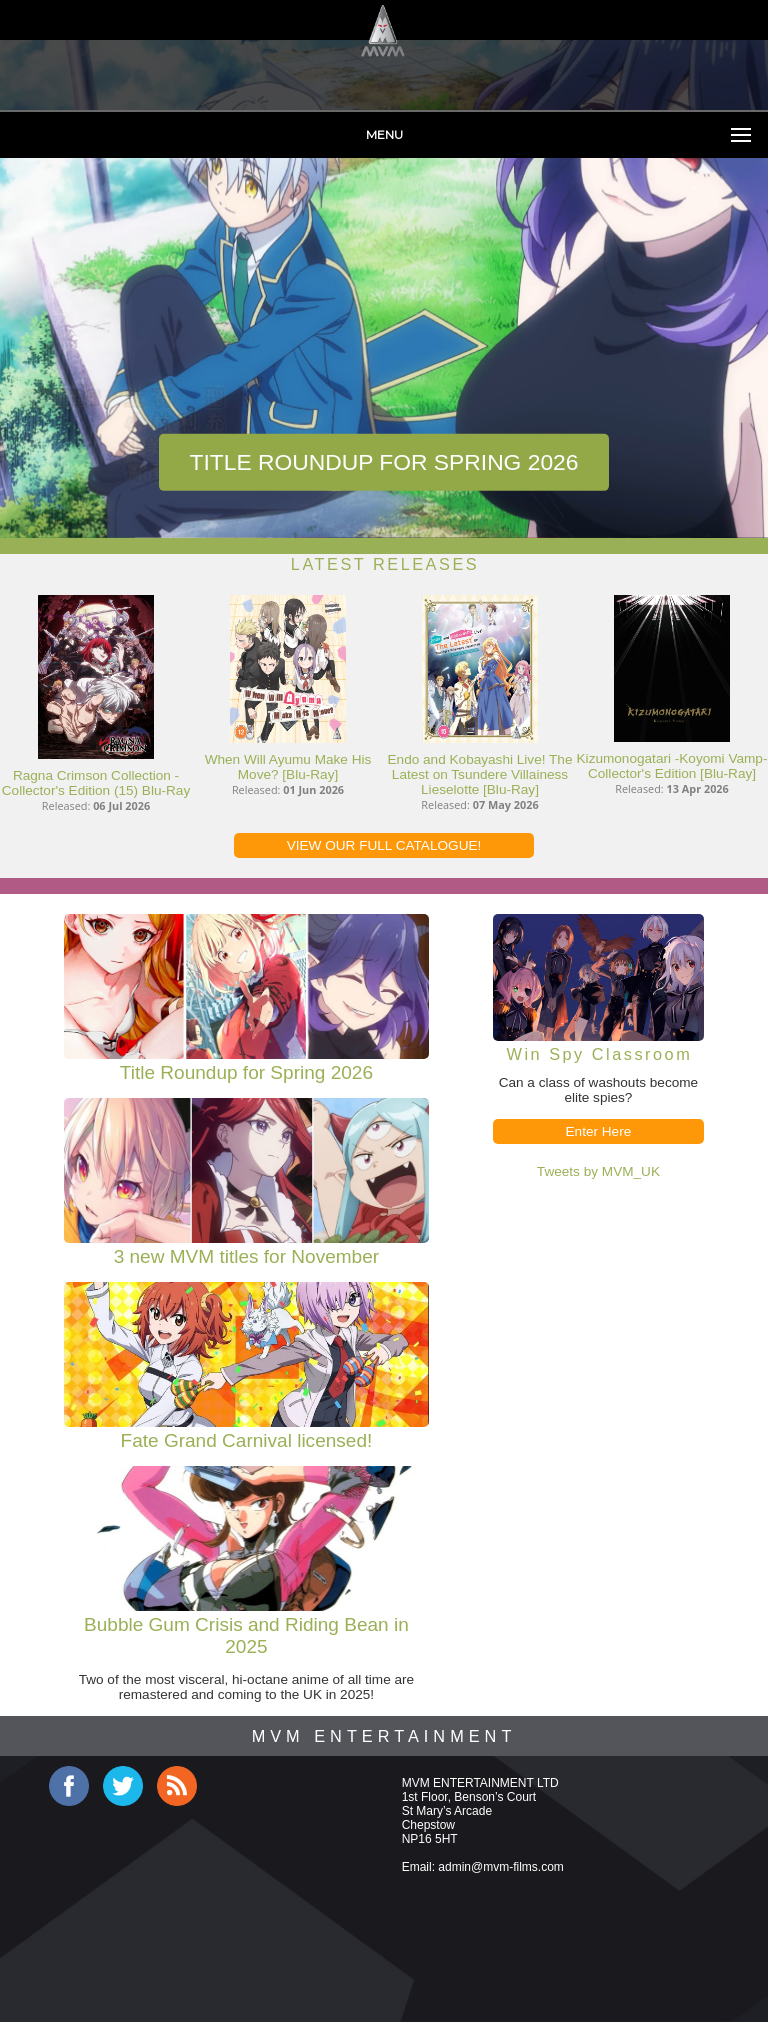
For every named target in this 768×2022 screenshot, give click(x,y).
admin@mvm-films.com (501, 1867)
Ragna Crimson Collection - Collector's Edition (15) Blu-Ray (96, 783)
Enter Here (599, 1131)
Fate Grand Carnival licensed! (247, 1440)
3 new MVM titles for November (246, 1256)
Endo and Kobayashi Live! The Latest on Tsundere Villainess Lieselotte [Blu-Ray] (480, 774)
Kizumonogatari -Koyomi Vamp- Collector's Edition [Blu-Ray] (672, 766)
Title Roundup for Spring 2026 (383, 462)
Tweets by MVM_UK (598, 1171)
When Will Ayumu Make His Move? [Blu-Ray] (288, 767)
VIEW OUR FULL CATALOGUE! (384, 845)
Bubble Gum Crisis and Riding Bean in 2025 (246, 1635)
